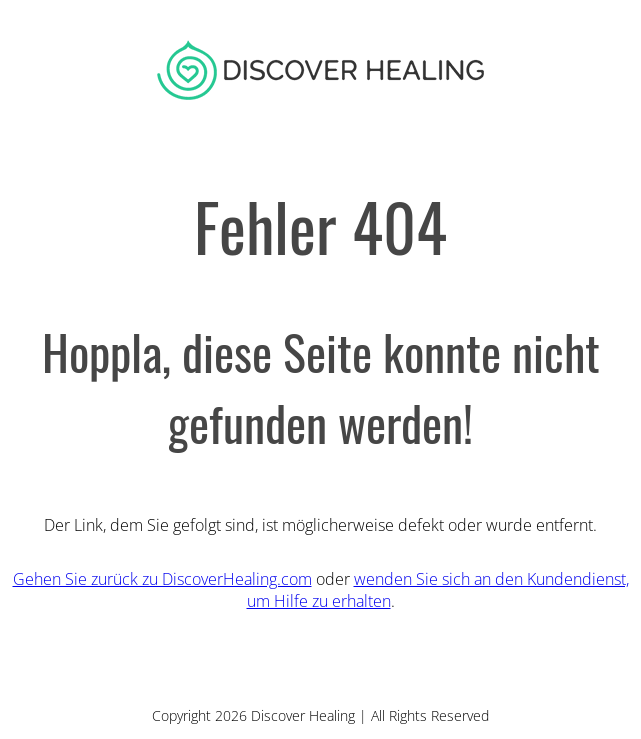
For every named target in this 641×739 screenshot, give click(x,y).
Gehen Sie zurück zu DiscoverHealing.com (162, 579)
